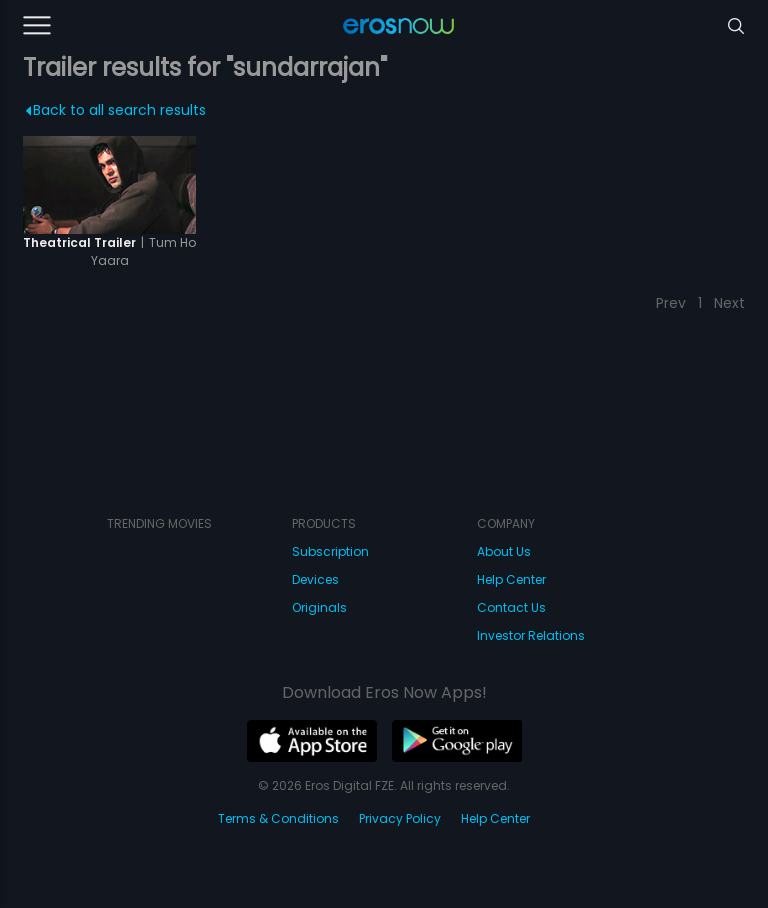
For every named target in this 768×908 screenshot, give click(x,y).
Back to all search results (115, 110)
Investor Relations (531, 635)
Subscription (330, 551)
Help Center (511, 579)
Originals (319, 607)
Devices (315, 579)
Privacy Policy (400, 818)
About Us (504, 551)
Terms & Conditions (278, 818)
